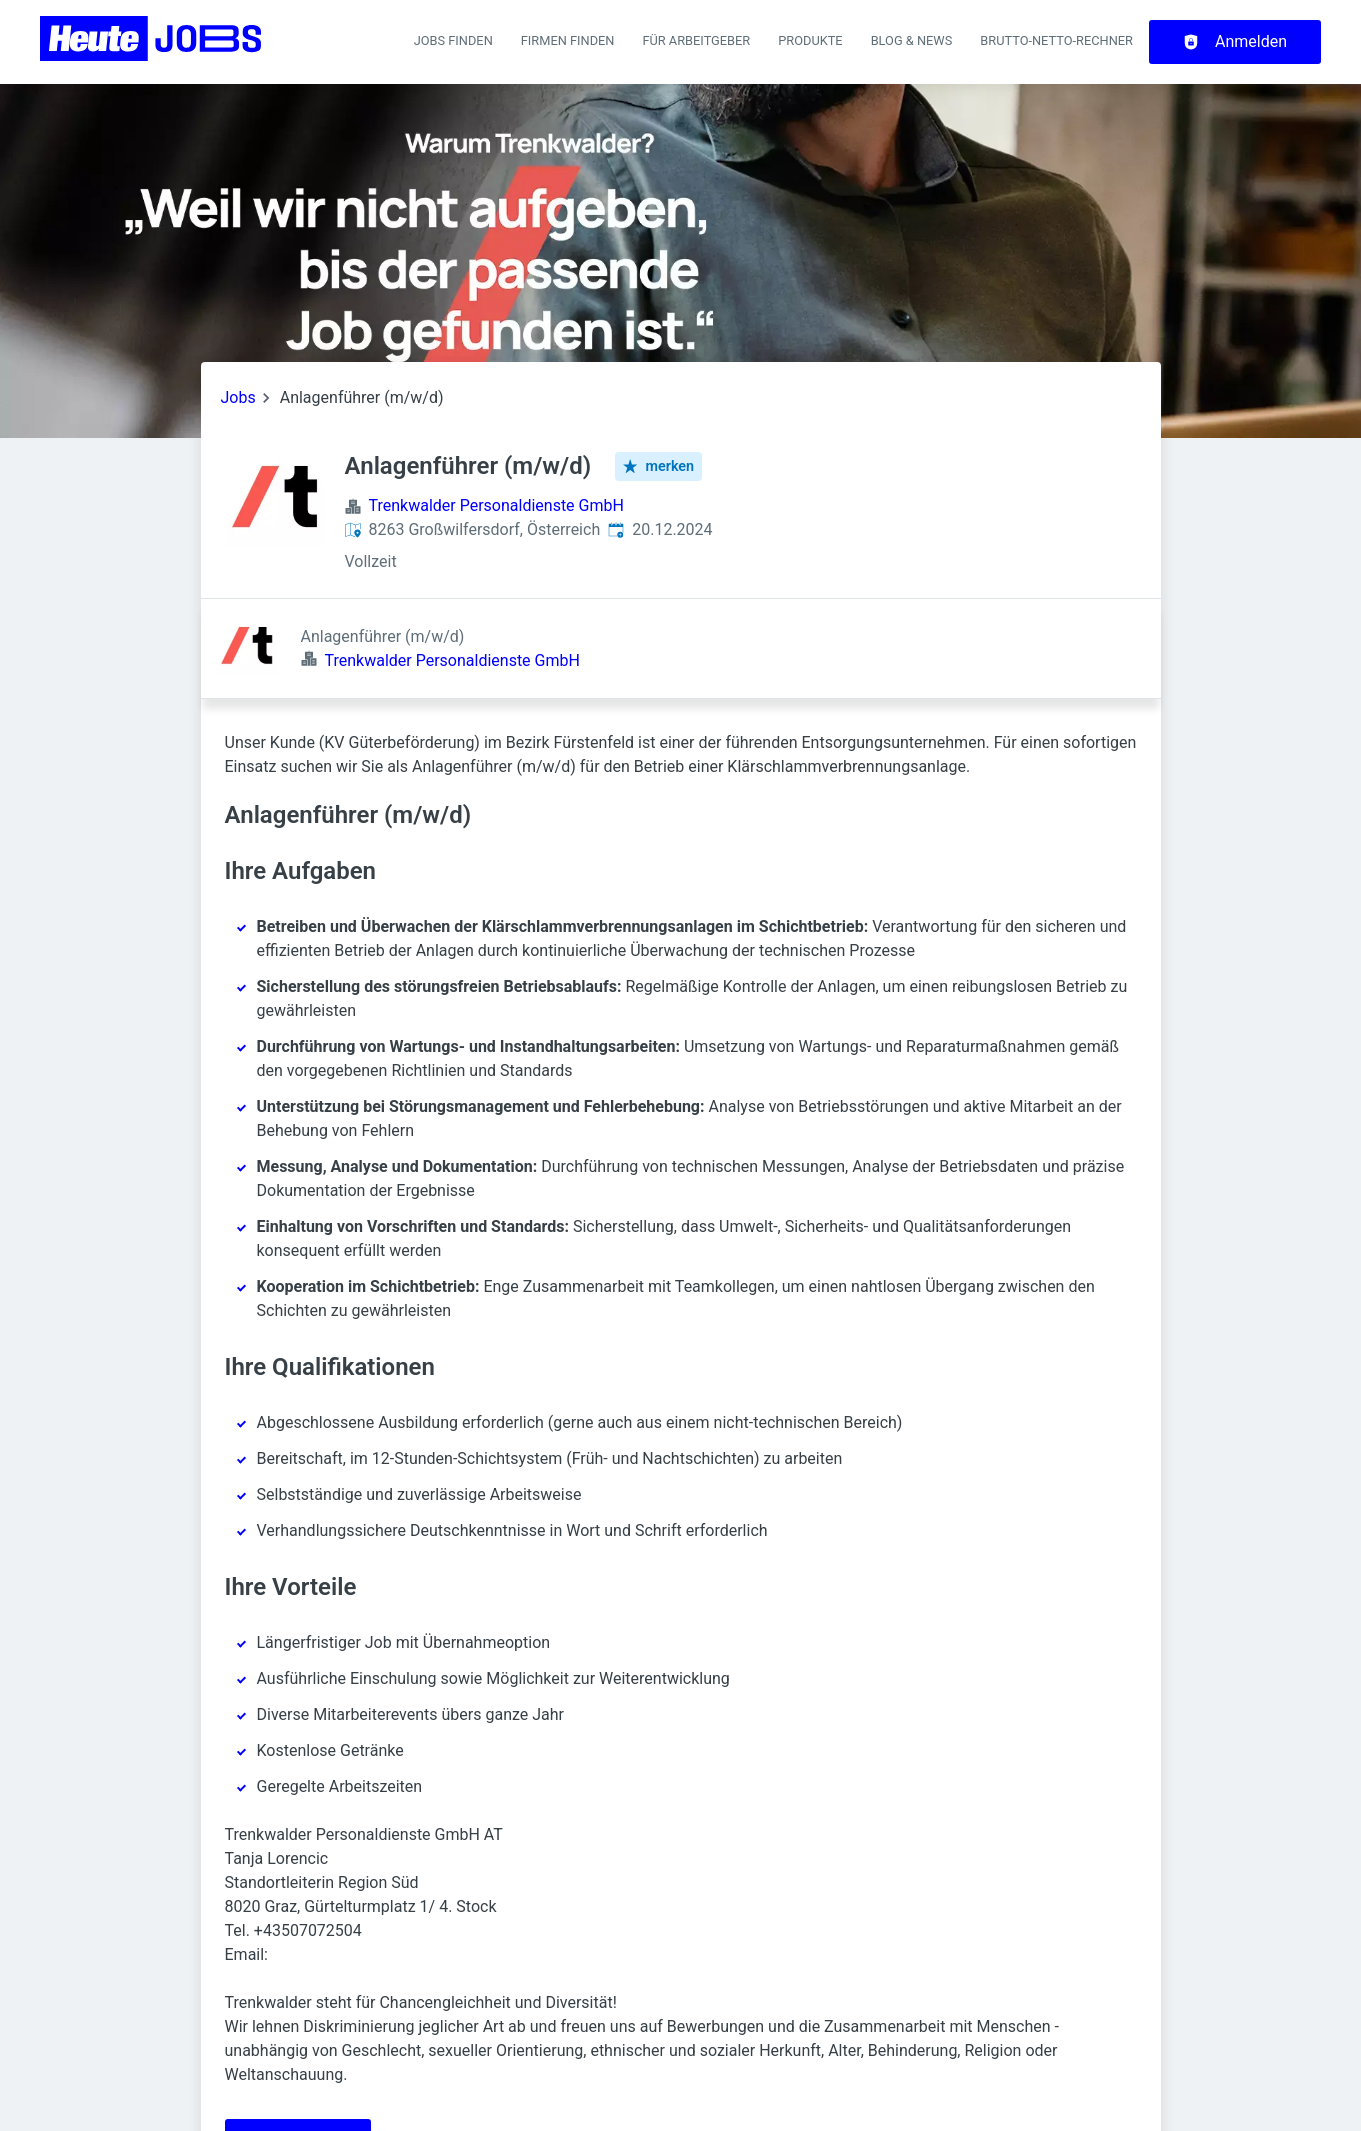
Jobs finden (453, 40)
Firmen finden (568, 40)
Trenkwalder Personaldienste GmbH (496, 505)
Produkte (810, 40)
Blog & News (912, 40)
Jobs (238, 397)
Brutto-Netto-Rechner (1056, 40)
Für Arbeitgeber (696, 40)
